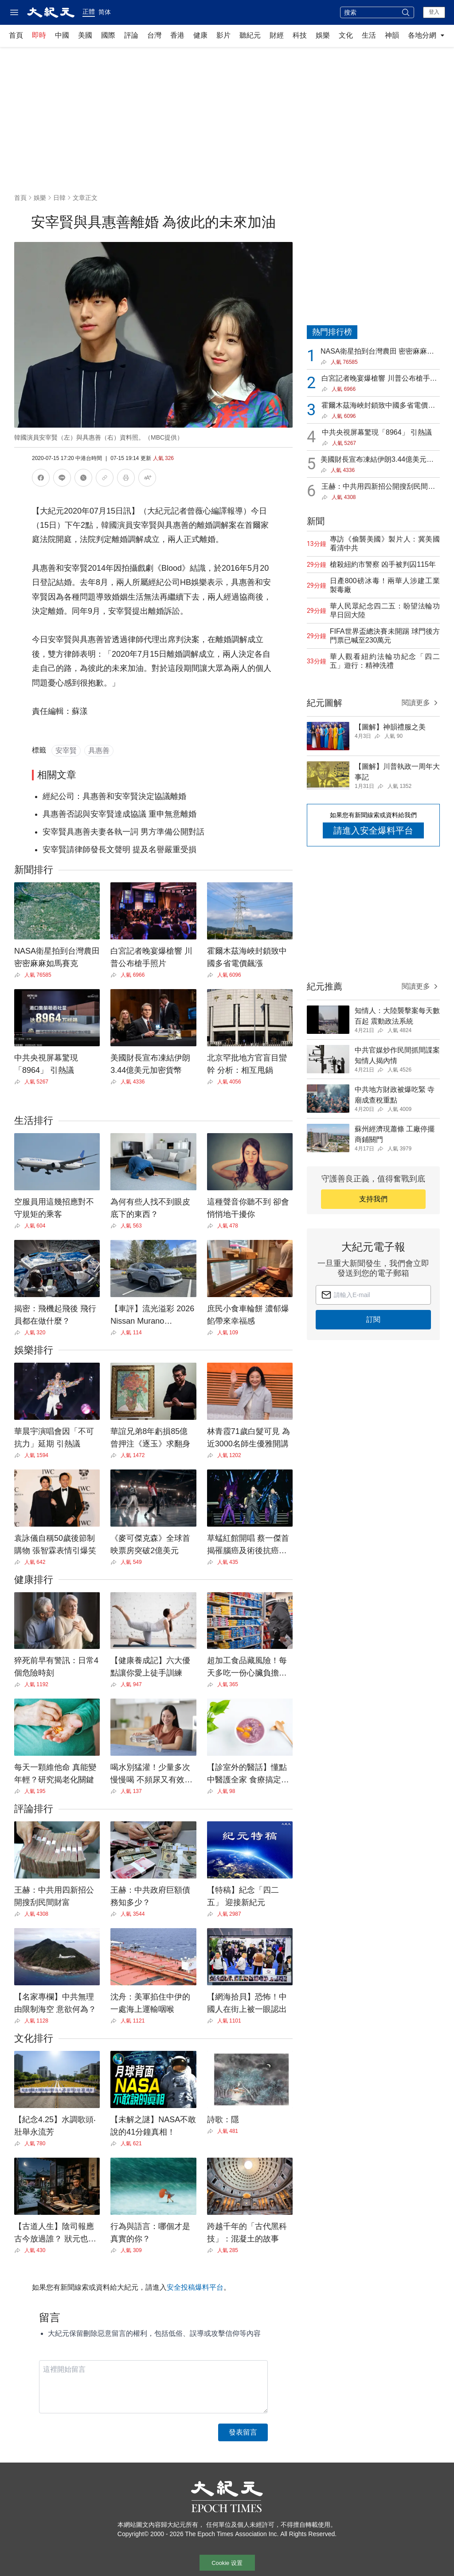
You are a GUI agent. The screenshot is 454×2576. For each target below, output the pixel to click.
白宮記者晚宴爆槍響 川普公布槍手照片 (379, 379)
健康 (200, 35)
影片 (223, 35)
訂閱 (373, 1319)
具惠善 (99, 750)
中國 (62, 35)
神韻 (392, 35)
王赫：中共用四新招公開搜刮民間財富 (378, 487)
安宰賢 (66, 750)
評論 (131, 35)
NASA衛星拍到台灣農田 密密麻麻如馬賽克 (377, 352)
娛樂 (323, 35)
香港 (177, 35)
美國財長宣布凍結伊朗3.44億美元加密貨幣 (377, 460)
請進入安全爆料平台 (373, 830)
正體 (88, 11)
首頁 (16, 35)
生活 (369, 35)
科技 (300, 35)
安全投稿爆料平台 (195, 2287)
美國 (85, 35)
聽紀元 (250, 35)
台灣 (154, 35)
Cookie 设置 (226, 2563)
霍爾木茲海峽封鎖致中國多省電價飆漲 (378, 406)
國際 (108, 35)
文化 (346, 35)
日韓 (59, 197)
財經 (277, 35)
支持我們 (373, 1199)
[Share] (19, 974)
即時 (39, 35)
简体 (104, 12)
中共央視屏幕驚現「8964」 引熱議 (377, 432)
